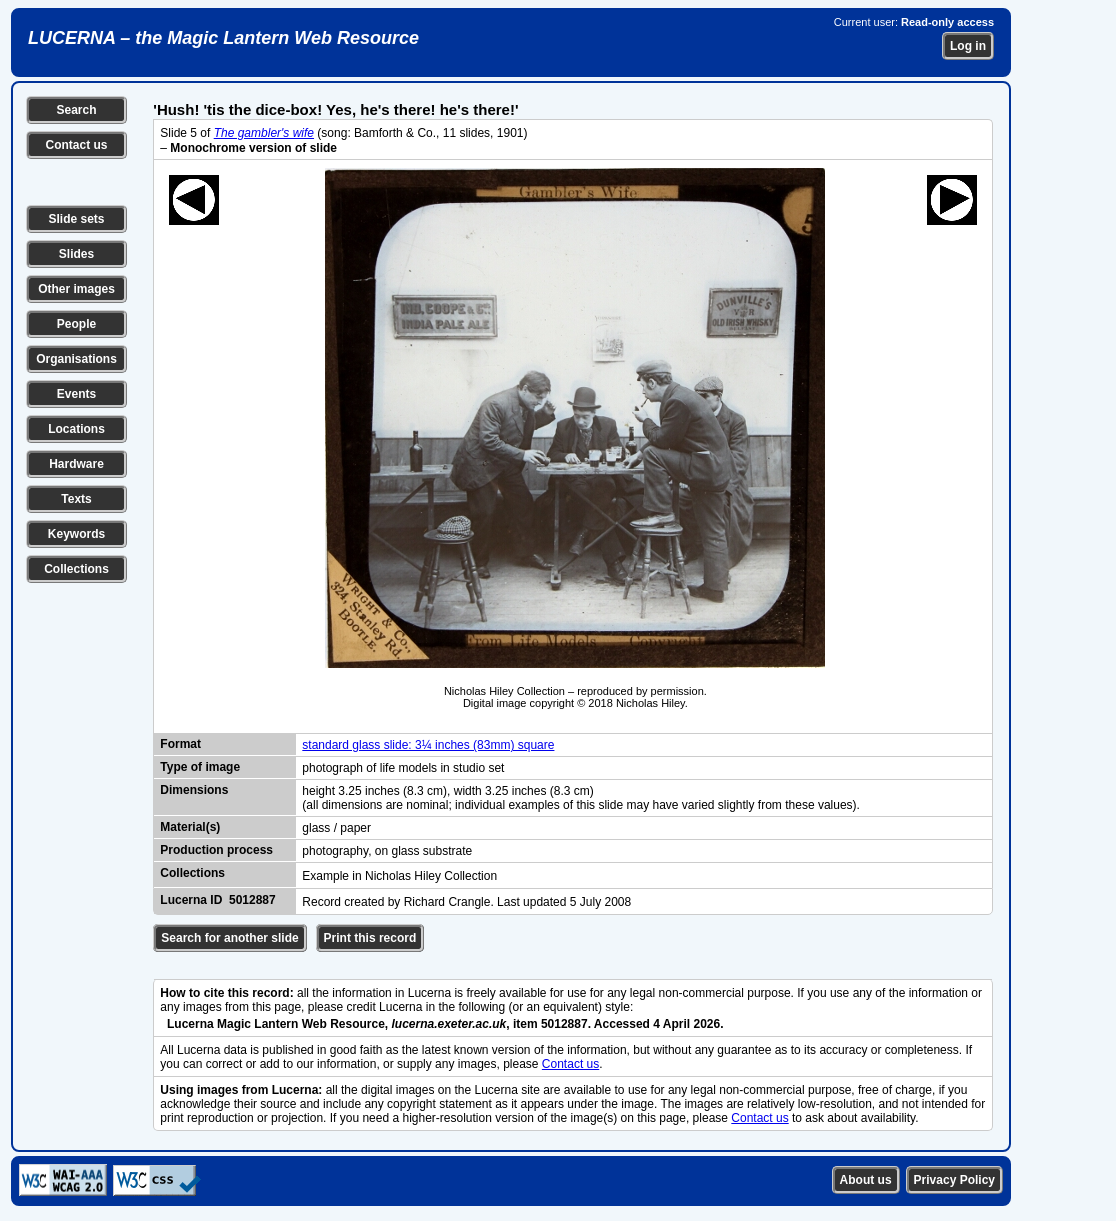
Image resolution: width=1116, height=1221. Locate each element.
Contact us (76, 145)
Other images (76, 289)
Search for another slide (229, 938)
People (76, 324)
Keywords (76, 534)
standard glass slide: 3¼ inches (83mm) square (428, 745)
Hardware (76, 464)
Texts (76, 499)
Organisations (76, 359)
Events (76, 394)
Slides (76, 254)
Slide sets (76, 219)
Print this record (370, 938)
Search (76, 110)
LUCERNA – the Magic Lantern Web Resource (223, 38)
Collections (76, 569)
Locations (76, 429)
